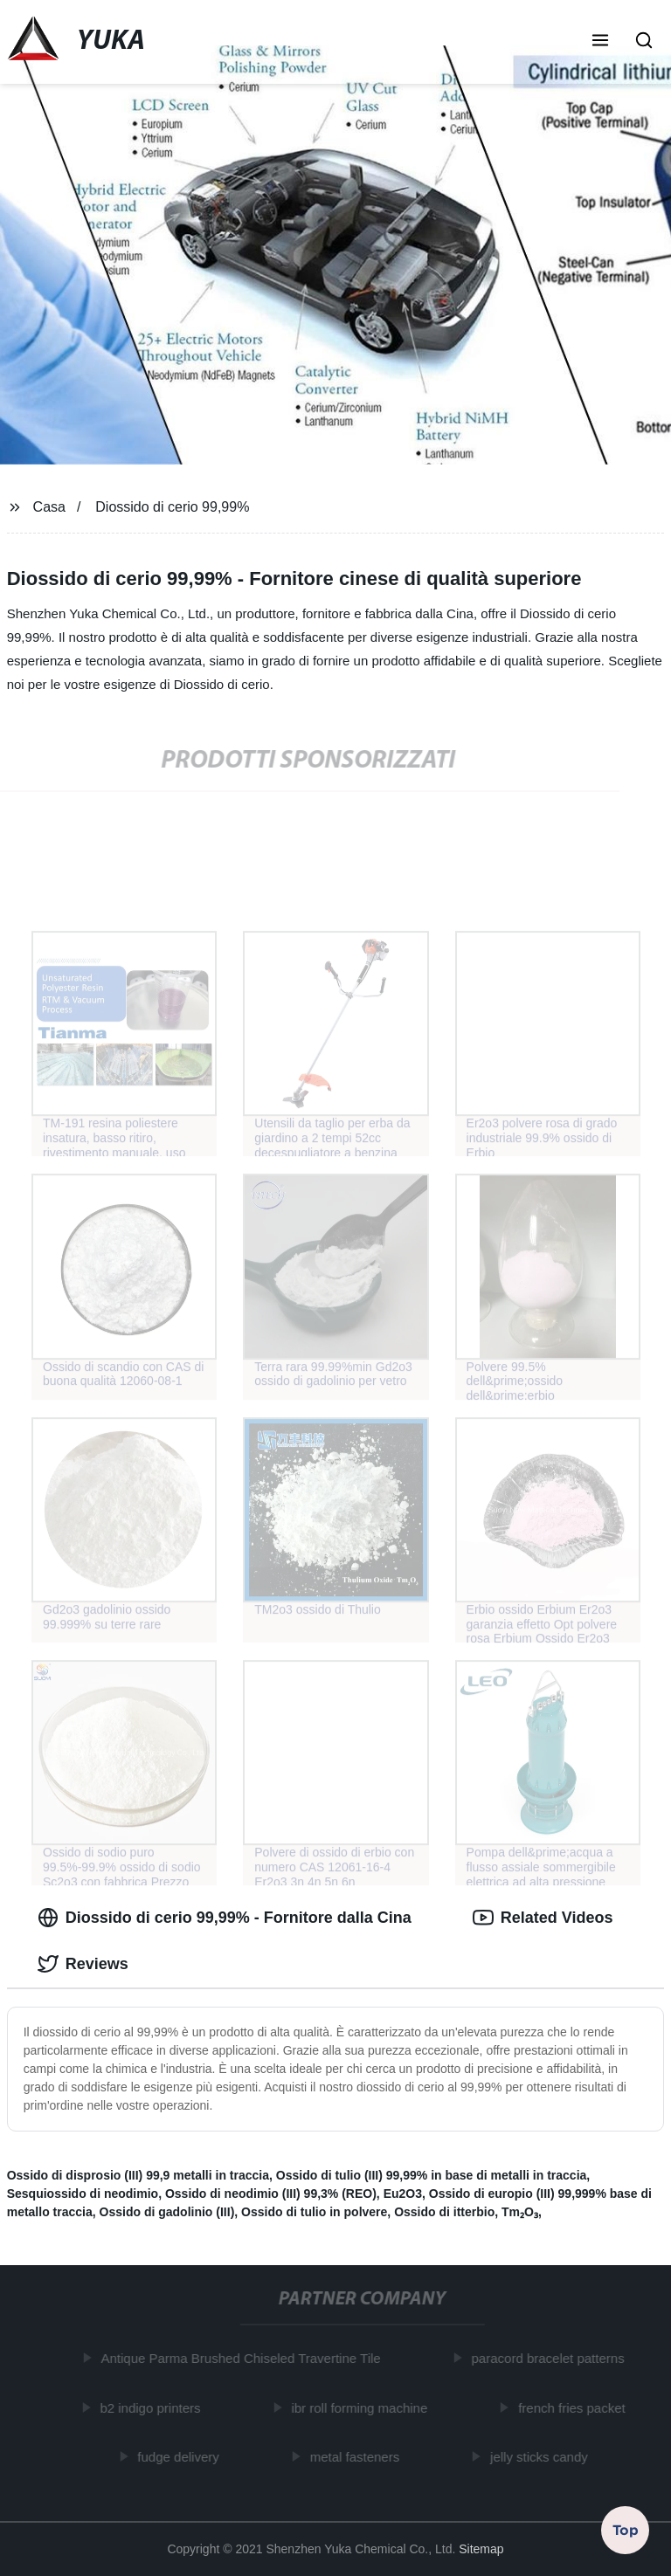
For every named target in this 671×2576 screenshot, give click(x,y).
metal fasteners (358, 2456)
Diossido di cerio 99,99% (172, 506)
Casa (49, 506)
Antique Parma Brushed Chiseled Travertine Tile (244, 2358)
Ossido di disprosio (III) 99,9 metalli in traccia (138, 2175)
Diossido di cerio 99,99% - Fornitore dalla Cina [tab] (225, 1917)
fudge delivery (181, 2456)
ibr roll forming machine (362, 2407)
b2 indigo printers (153, 2407)
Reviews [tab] (83, 1963)
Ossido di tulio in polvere (314, 2212)
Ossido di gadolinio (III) (167, 2212)
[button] (600, 42)
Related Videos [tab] (543, 1917)
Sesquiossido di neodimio (82, 2194)
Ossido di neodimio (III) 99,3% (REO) (271, 2194)
